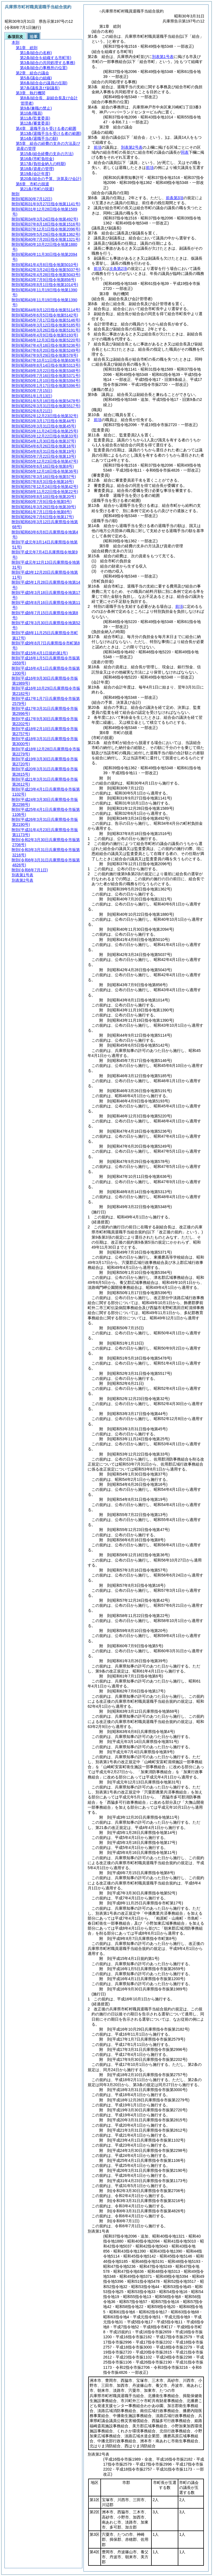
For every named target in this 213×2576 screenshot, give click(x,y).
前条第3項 (175, 198)
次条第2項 (118, 268)
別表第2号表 (132, 147)
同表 (185, 152)
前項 (98, 147)
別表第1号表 (163, 56)
